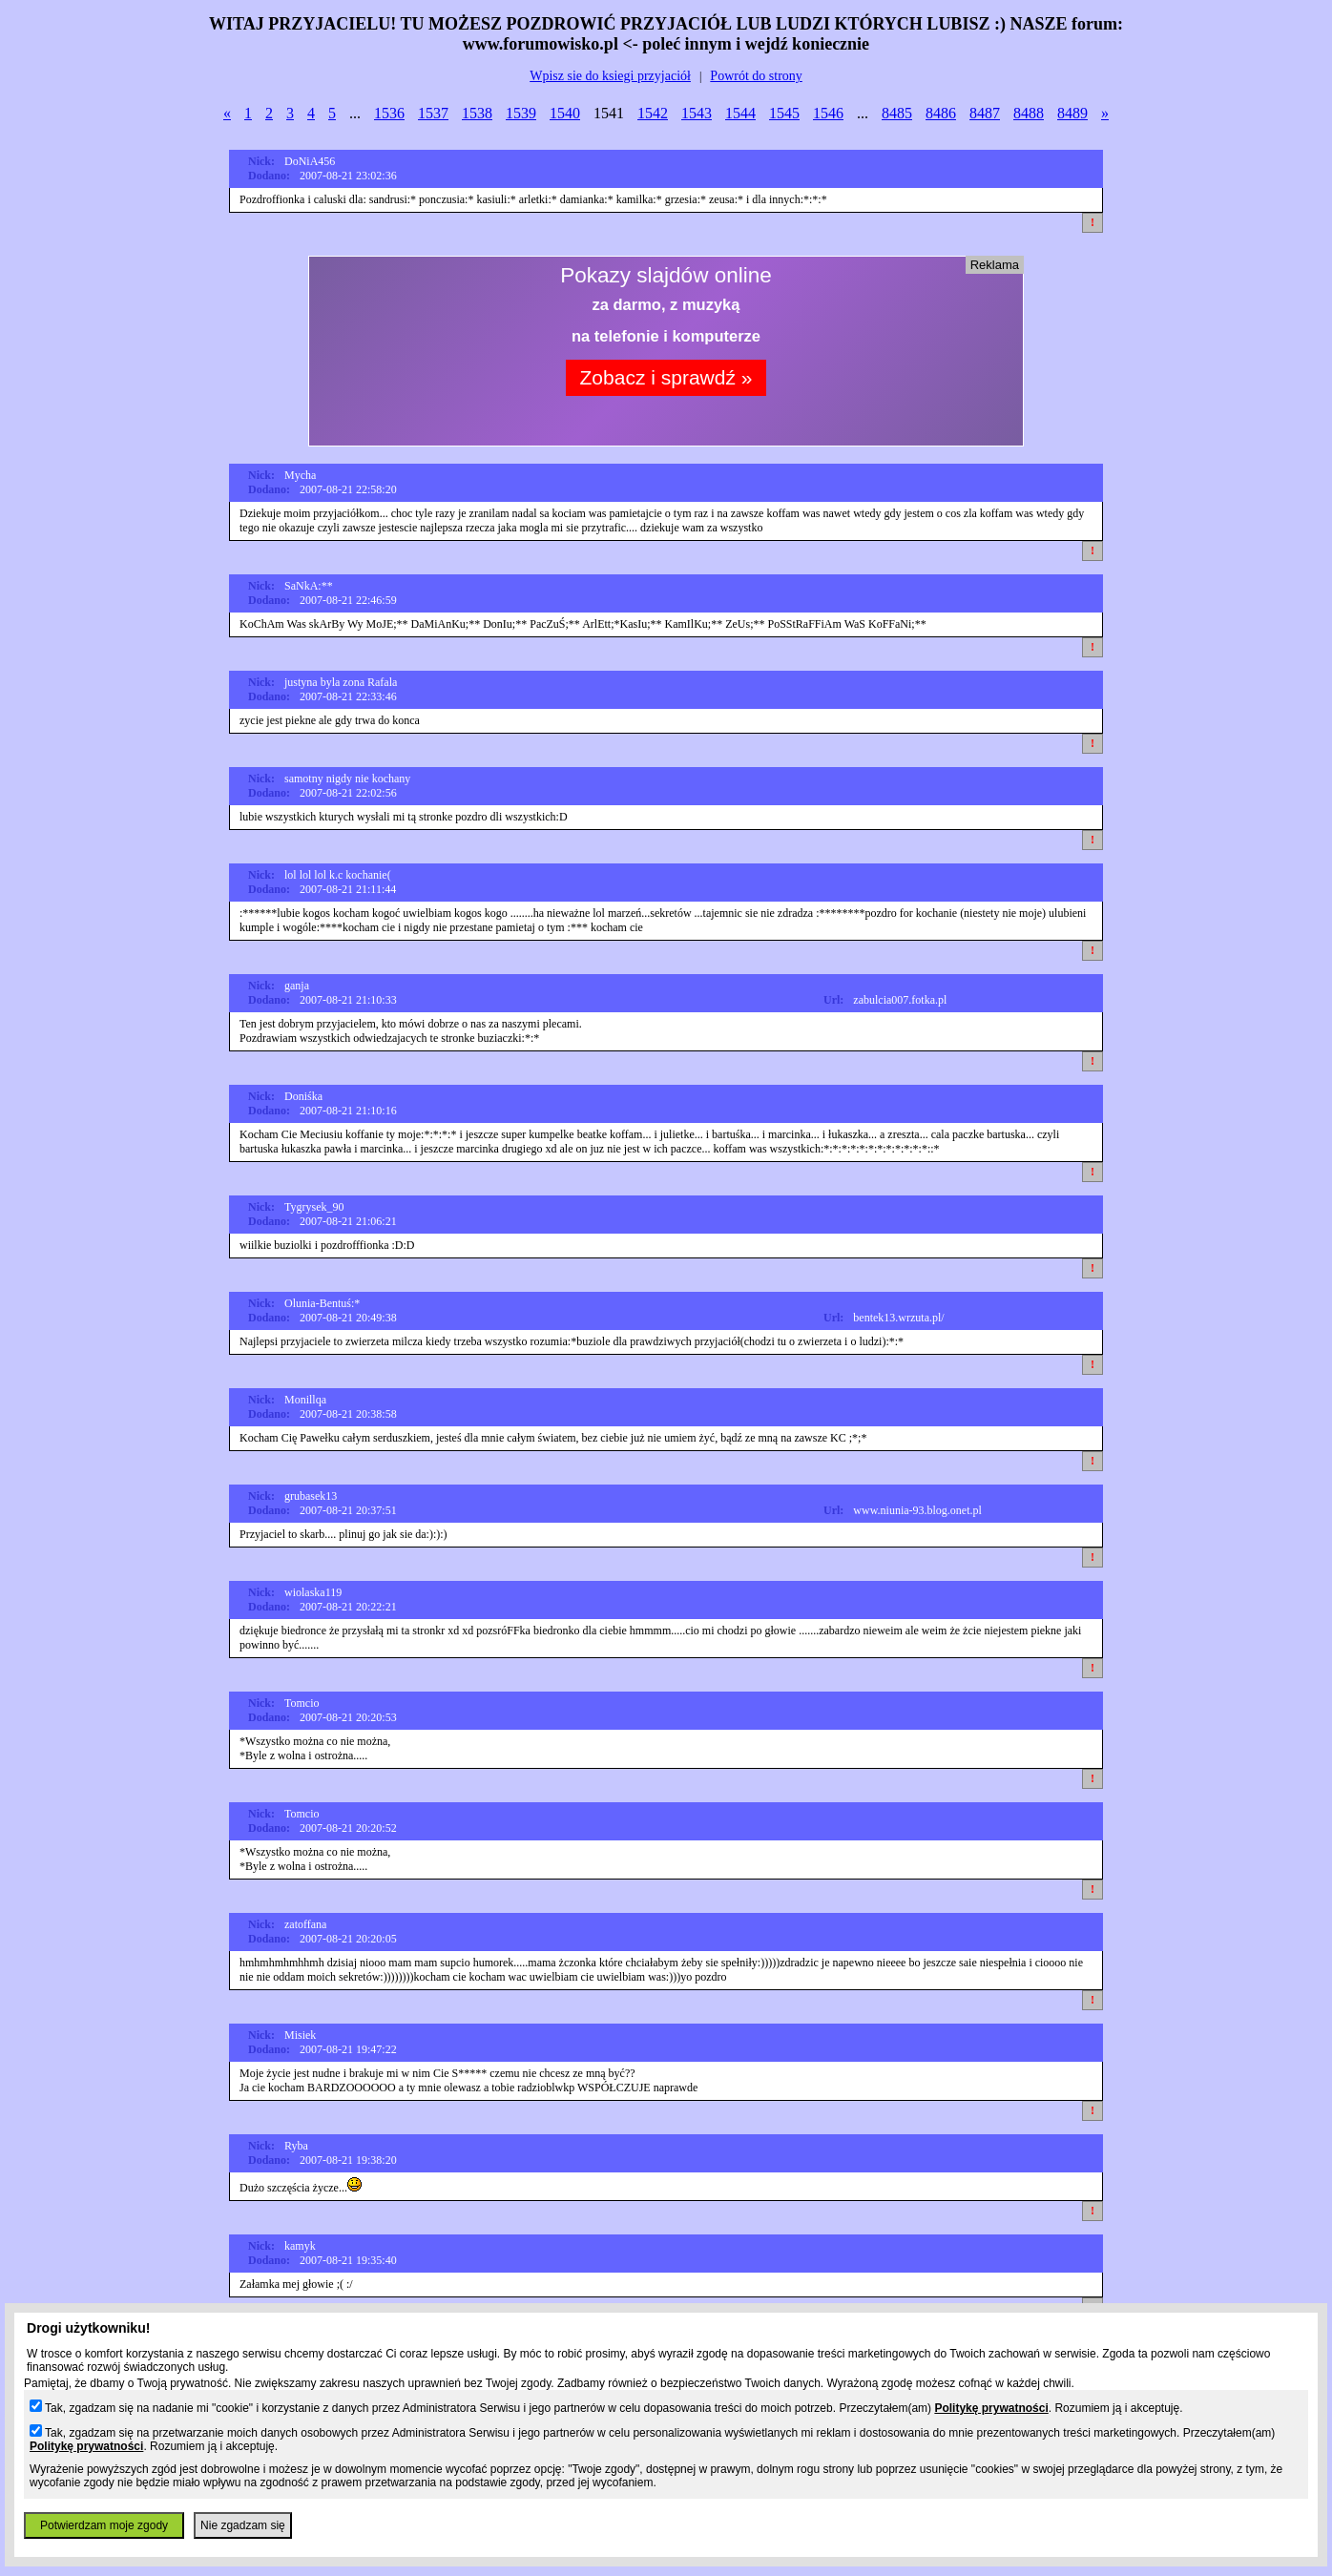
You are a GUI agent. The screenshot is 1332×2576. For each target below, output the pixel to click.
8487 (984, 113)
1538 (477, 113)
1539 (521, 113)
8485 (897, 113)
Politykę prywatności (991, 2408)
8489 (1072, 113)
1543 (696, 113)
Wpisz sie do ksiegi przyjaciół (610, 76)
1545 (784, 113)
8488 (1028, 113)
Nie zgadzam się (242, 2525)
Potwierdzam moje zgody (104, 2525)
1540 (565, 113)
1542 (652, 113)
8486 (941, 113)
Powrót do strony (755, 76)
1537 (433, 113)
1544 (740, 113)
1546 (828, 113)
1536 (389, 113)
